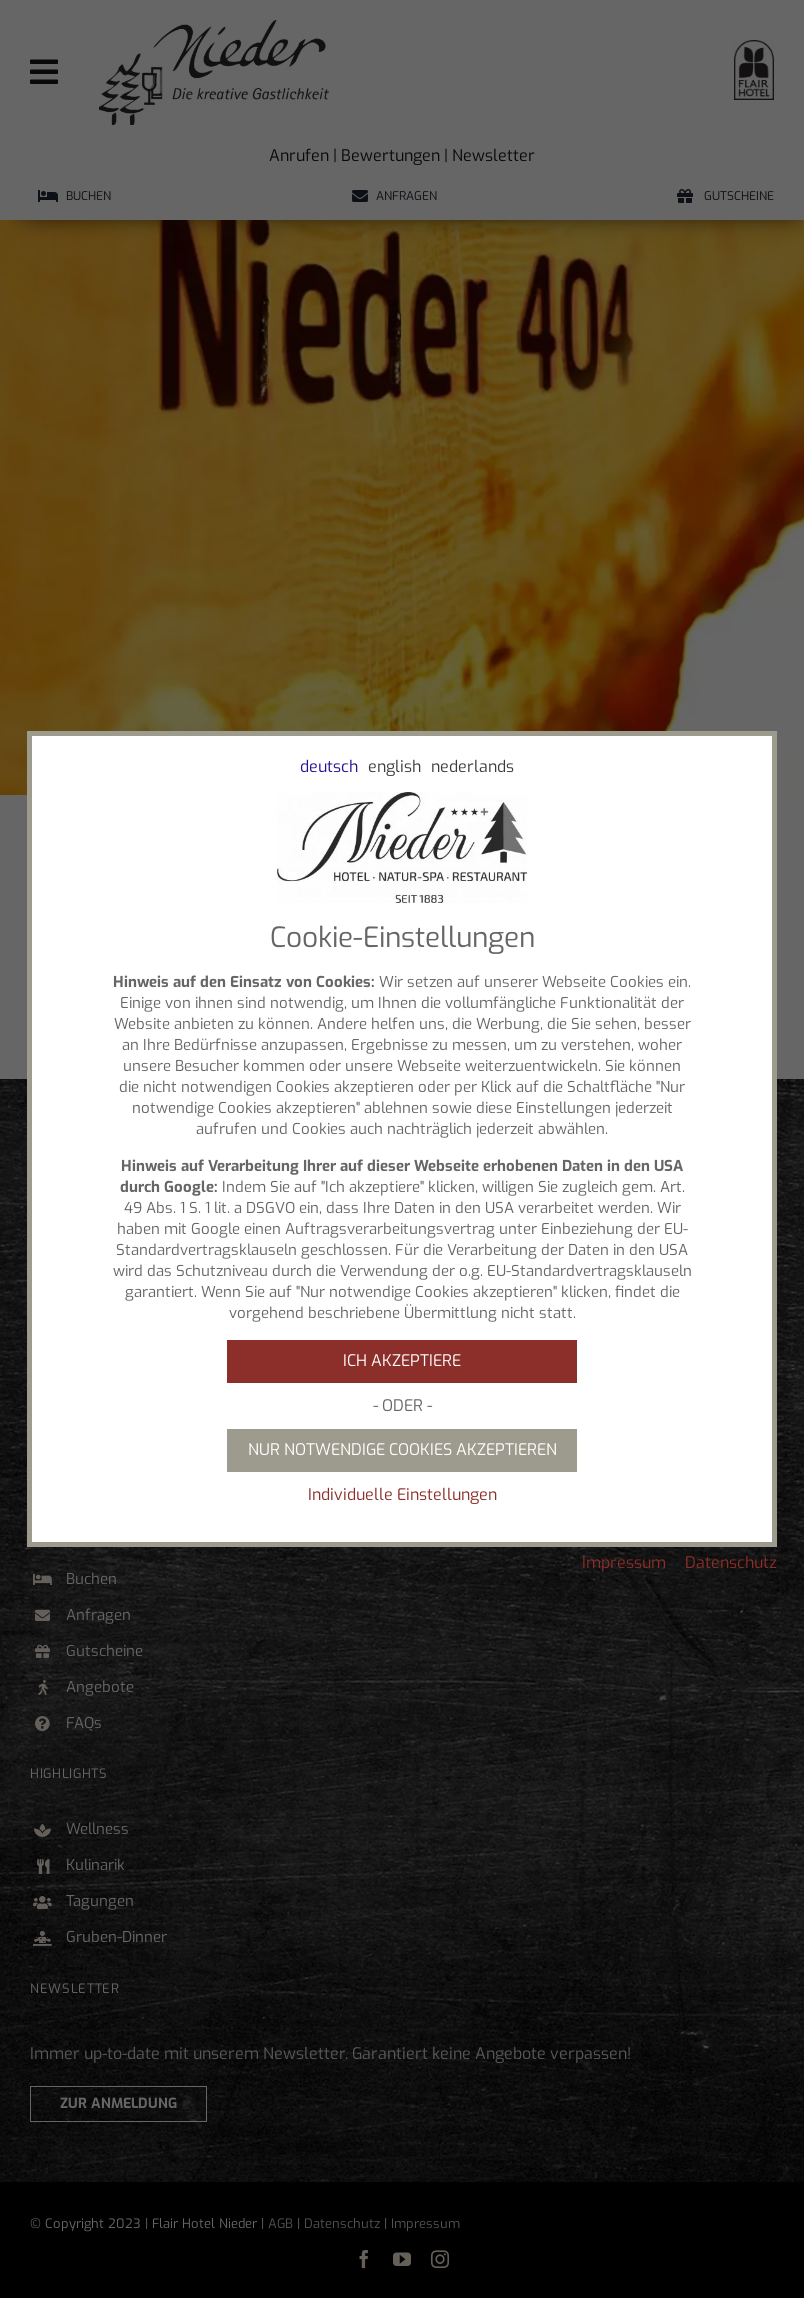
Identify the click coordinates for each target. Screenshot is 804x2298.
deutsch (329, 766)
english (394, 766)
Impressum (624, 1562)
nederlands (472, 766)
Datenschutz (731, 1562)
